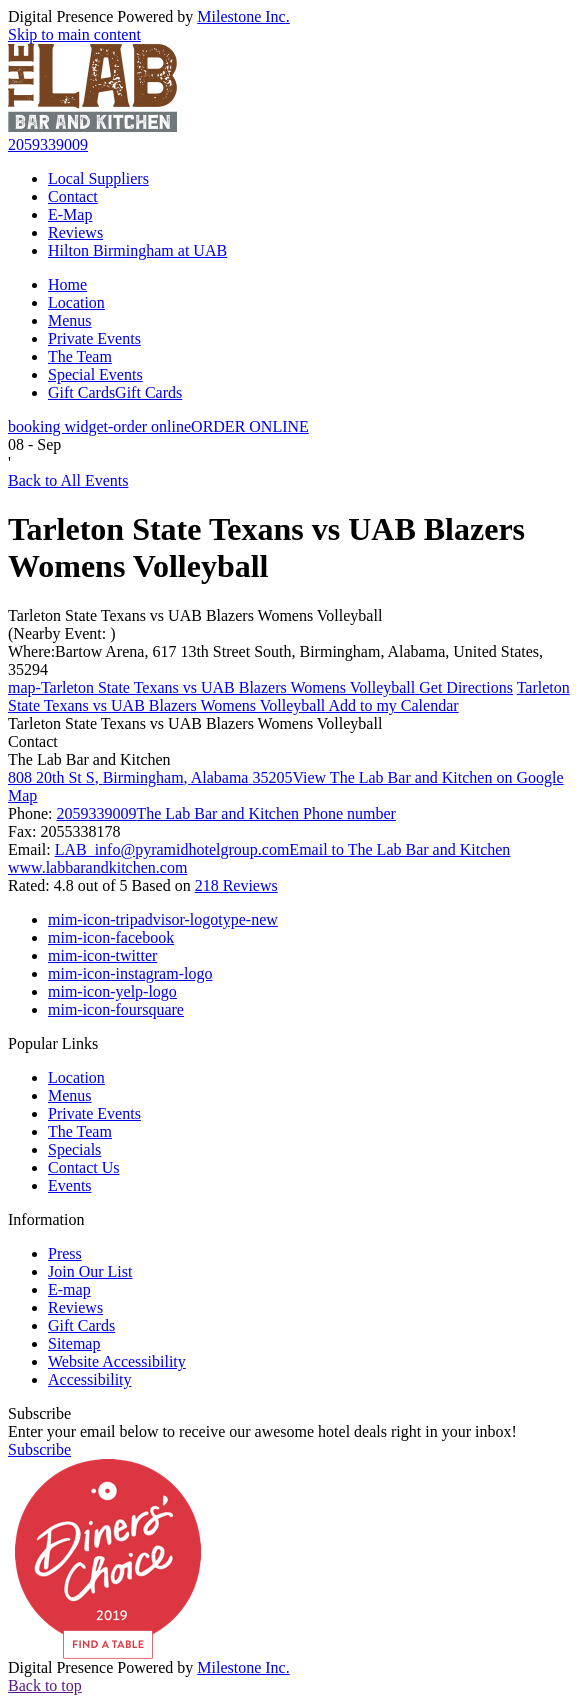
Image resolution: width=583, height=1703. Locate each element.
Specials (74, 1149)
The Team (80, 356)
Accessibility (90, 1379)
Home (67, 284)
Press (65, 1253)
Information (46, 1219)
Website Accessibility (117, 1361)
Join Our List (90, 1271)
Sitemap (74, 1343)
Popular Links (53, 1043)
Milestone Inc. (243, 16)
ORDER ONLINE (158, 426)
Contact (73, 196)
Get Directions (260, 687)
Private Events (94, 338)
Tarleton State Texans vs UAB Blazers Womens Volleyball (195, 615)
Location (76, 302)
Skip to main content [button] (74, 34)
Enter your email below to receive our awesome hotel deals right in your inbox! (262, 1431)
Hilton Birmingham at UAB (137, 250)
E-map (69, 1289)
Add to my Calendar (289, 696)
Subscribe (39, 1413)
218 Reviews (236, 885)
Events (70, 1185)
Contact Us (84, 1167)
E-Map (70, 214)
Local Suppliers (98, 178)
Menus (70, 320)
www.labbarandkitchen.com (97, 867)
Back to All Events (68, 480)
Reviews (75, 232)
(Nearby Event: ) (62, 633)
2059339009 (48, 144)
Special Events (95, 374)
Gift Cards (115, 392)
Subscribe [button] (39, 1449)
